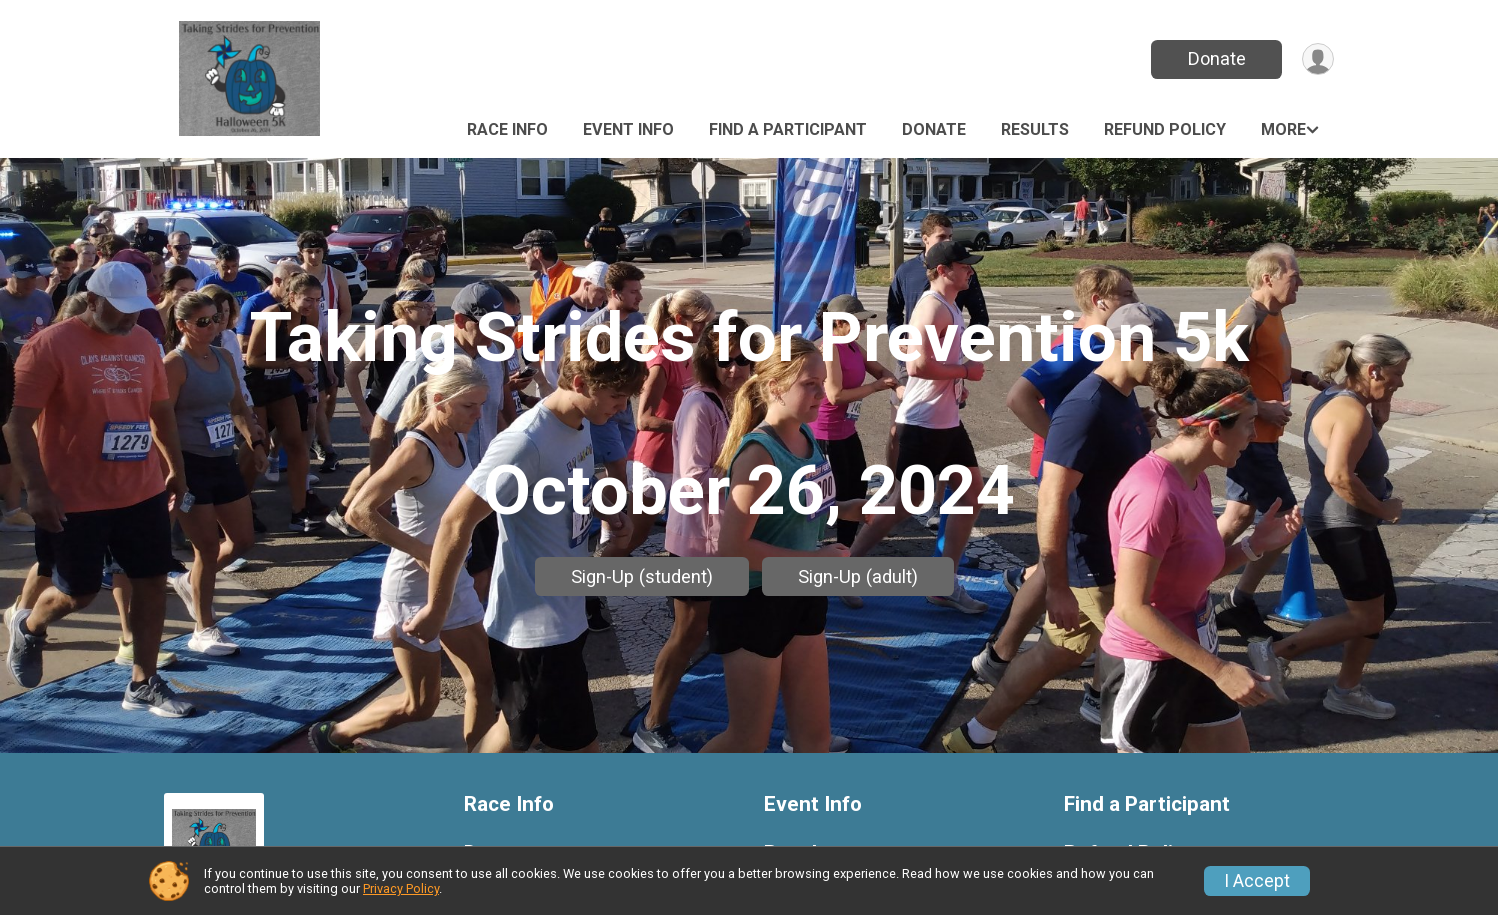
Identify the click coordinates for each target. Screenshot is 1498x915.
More (1283, 129)
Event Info (628, 129)
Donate (1212, 58)
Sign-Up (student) (642, 576)
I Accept (1257, 881)
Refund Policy (1165, 129)
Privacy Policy (401, 888)
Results (1035, 129)
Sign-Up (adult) (858, 576)
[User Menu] (1315, 59)
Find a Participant (788, 129)
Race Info (507, 129)
